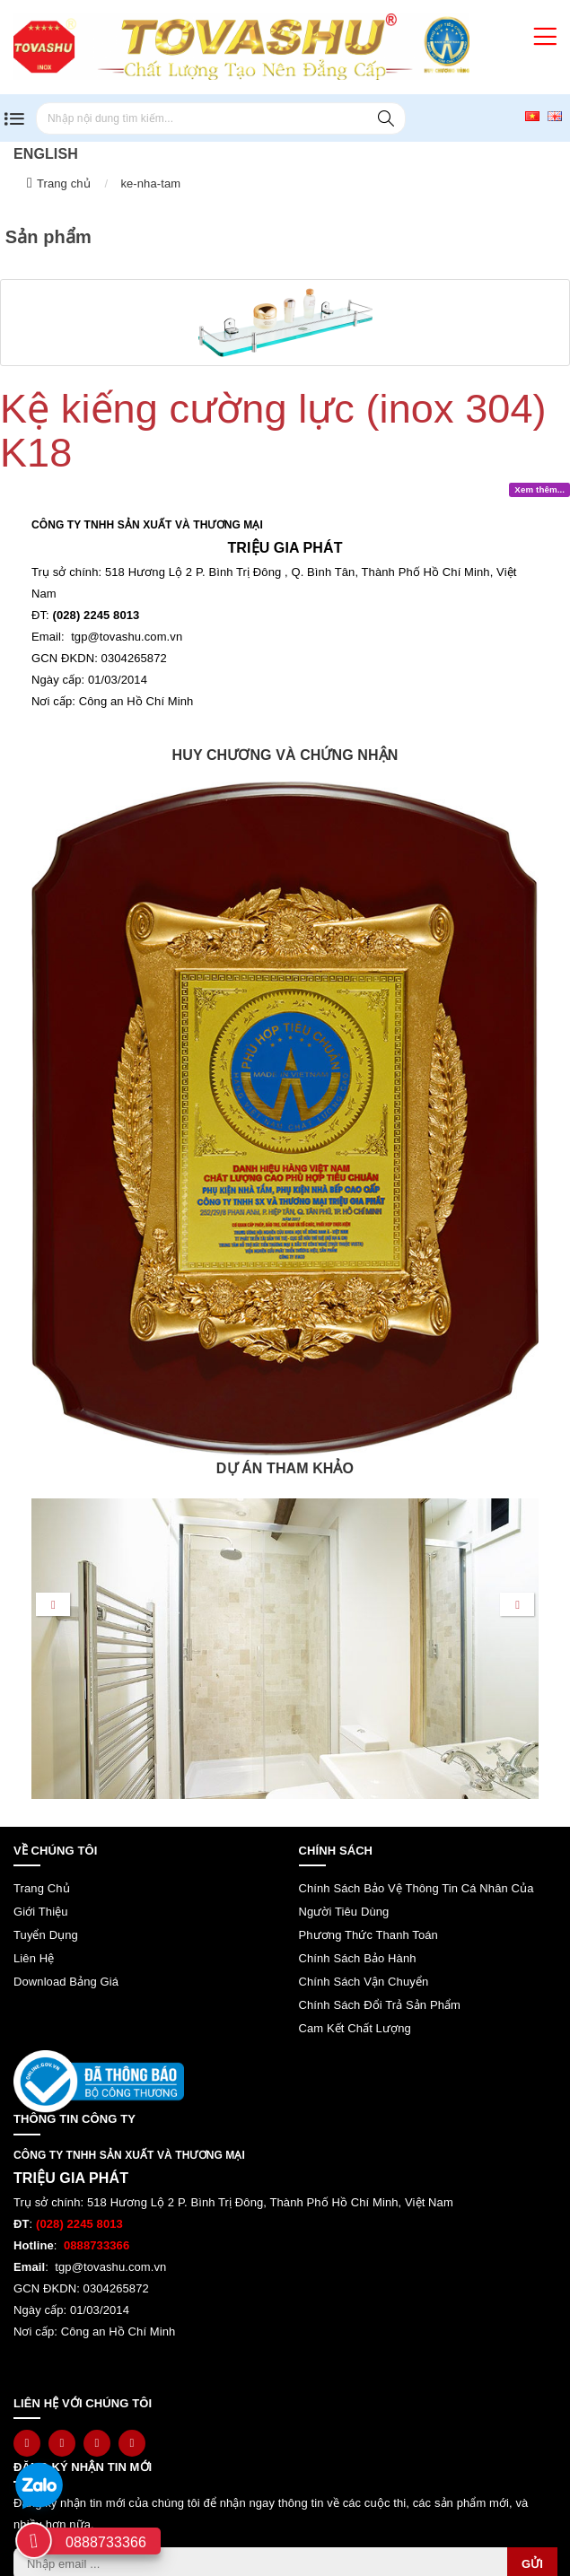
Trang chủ (64, 183)
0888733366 (106, 2542)
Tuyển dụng (45, 1935)
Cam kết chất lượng (355, 2028)
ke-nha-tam (150, 183)
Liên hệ (33, 1958)
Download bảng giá (65, 1981)
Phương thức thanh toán (368, 1935)
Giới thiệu (40, 1911)
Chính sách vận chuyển (364, 1981)
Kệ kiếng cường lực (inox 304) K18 (273, 431)
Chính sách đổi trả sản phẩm (380, 2005)
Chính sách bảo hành (358, 1958)
